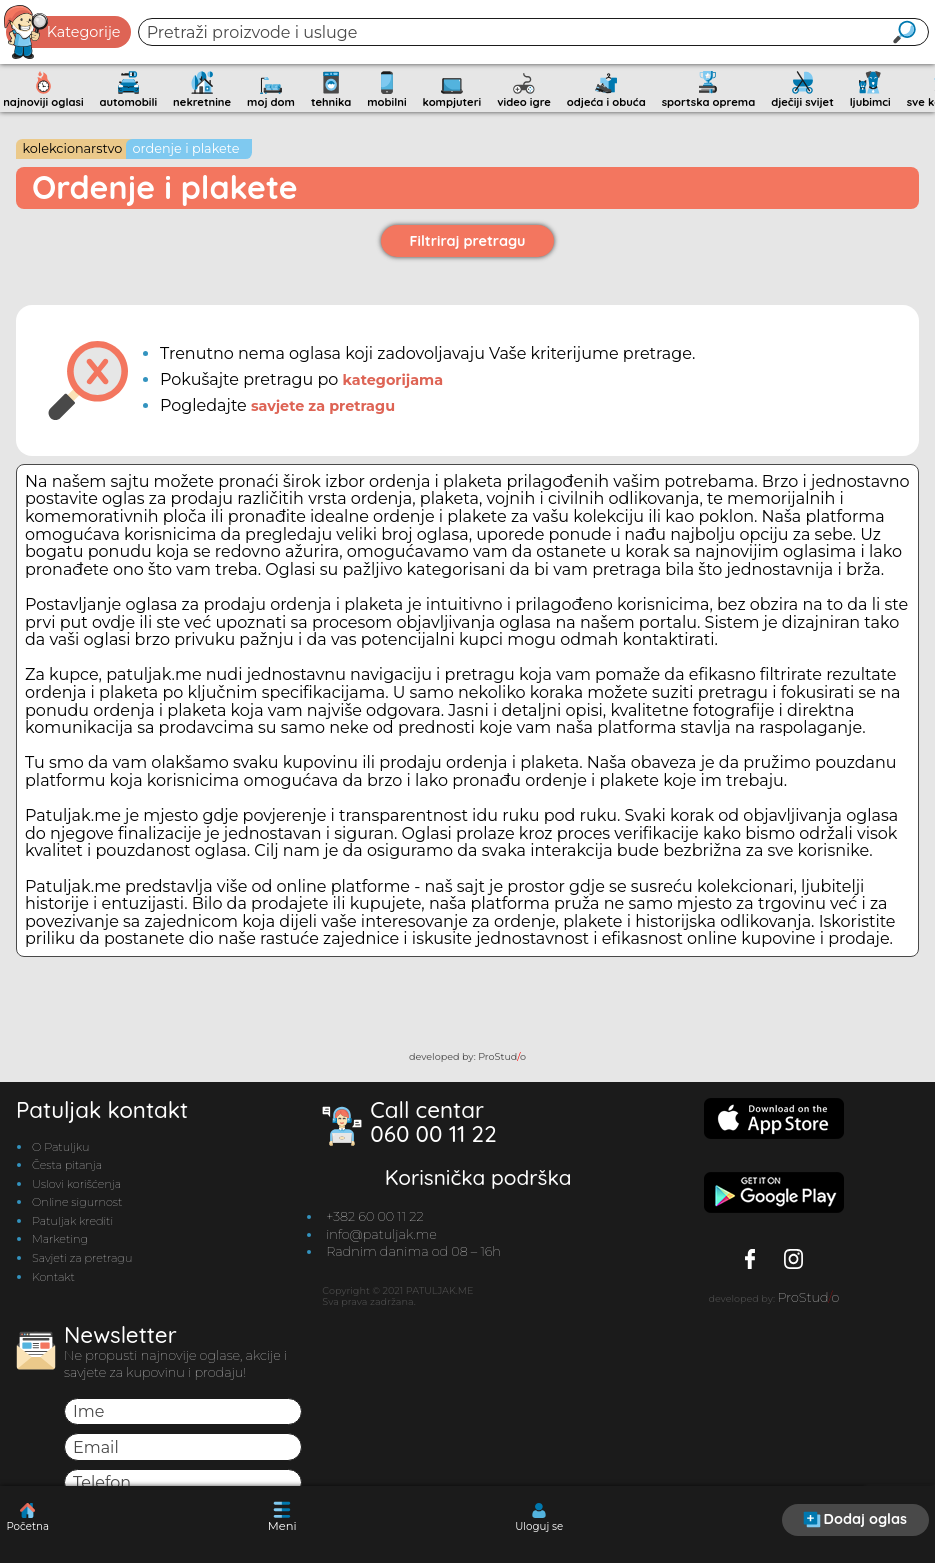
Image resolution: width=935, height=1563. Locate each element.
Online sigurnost (77, 1202)
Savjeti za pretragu (82, 1258)
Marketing (60, 1239)
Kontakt (53, 1277)
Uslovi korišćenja (76, 1184)
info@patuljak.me (381, 1234)
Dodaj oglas (855, 1519)
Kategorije (63, 32)
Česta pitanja (67, 1165)
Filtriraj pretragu (468, 241)
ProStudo (502, 1056)
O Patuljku (60, 1147)
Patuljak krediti (72, 1221)
